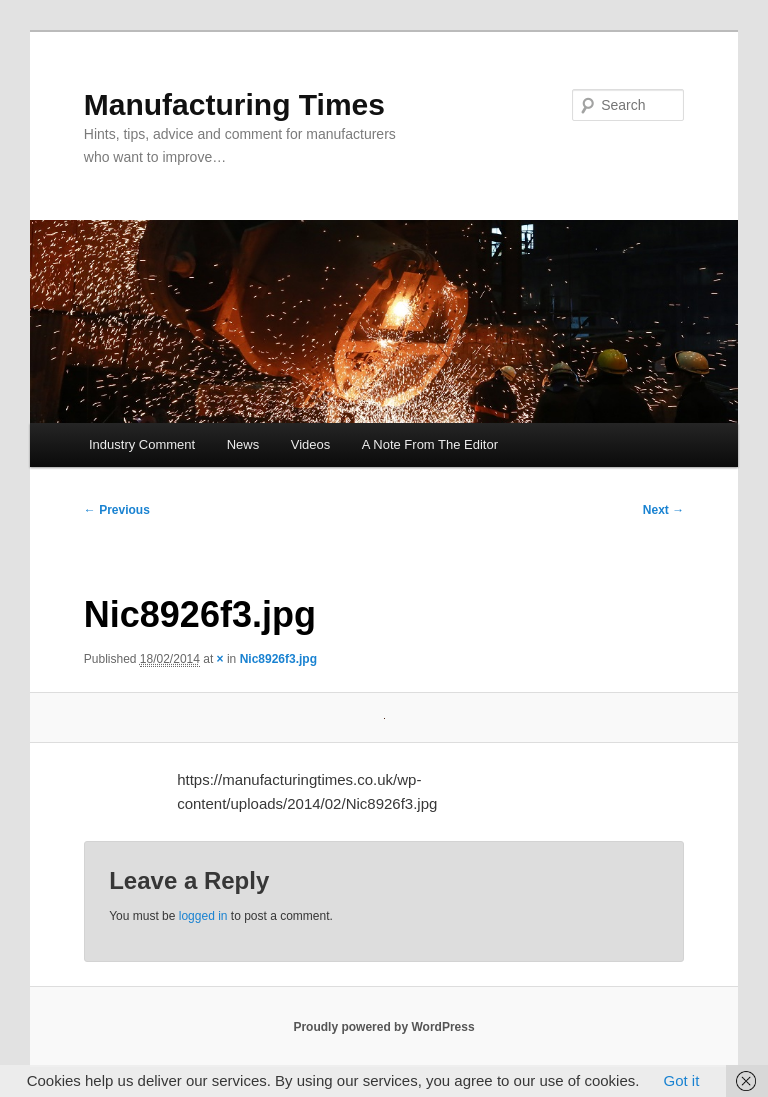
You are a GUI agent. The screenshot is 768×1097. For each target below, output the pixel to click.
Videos (311, 444)
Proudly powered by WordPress (383, 1027)
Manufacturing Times (234, 104)
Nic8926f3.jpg (278, 659)
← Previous (117, 510)
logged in (203, 916)
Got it (681, 1080)
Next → (663, 510)
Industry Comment (142, 444)
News (243, 444)
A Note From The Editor (430, 444)
